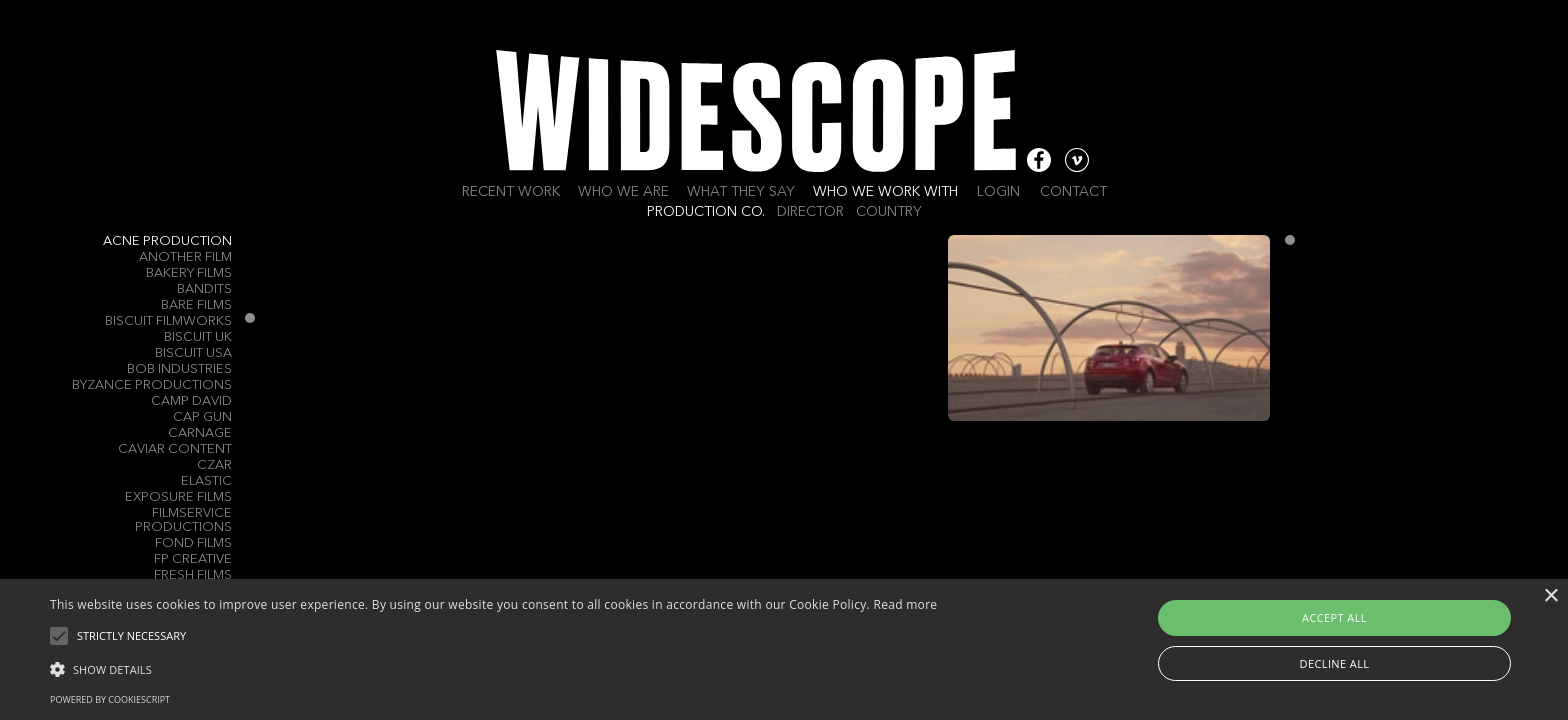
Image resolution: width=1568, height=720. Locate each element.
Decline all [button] (1335, 663)
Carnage (200, 433)
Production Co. (706, 212)
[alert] (784, 649)
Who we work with (885, 192)
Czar (214, 465)
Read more (905, 604)
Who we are (623, 192)
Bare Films (196, 305)
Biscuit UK (198, 337)
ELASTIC (206, 481)
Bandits (204, 289)
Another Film (185, 257)
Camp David (191, 401)
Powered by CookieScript (110, 699)
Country (889, 212)
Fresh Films (193, 575)
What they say (741, 192)
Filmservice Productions (183, 520)
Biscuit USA (193, 353)
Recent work (511, 192)
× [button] (1550, 596)
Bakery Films (189, 273)
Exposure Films (178, 497)
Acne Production (167, 241)
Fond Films (193, 543)
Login (998, 192)
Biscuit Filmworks (168, 321)
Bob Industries (179, 369)
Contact (1073, 192)
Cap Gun (202, 417)
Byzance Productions (152, 385)
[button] (493, 668)
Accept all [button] (1334, 617)
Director (810, 212)
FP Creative (193, 559)
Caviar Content (175, 449)
